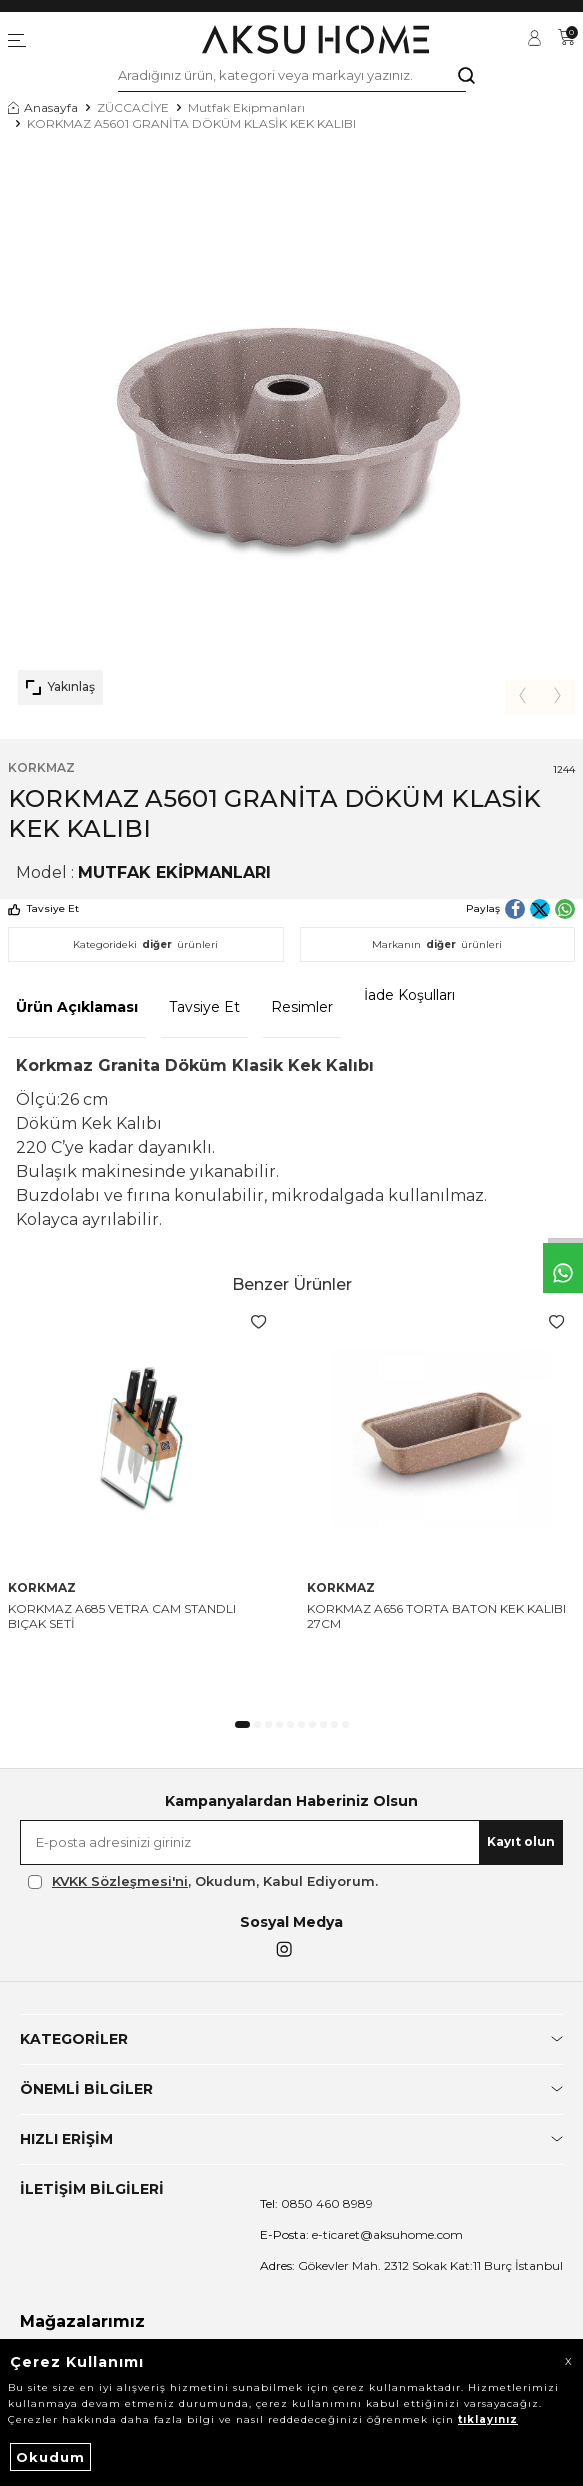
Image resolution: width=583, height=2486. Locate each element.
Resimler (302, 1007)
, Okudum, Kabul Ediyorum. (203, 1881)
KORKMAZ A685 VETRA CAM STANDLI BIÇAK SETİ (122, 1616)
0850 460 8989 (316, 2203)
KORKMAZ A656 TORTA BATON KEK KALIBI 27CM (436, 1616)
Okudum (50, 2457)
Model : (143, 872)
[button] (522, 697)
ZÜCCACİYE (133, 107)
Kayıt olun (521, 1841)
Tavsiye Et (43, 908)
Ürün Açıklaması (77, 1007)
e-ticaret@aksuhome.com (361, 2234)
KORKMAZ (41, 767)
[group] (291, 431)
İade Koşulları (409, 995)
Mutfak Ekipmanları (246, 107)
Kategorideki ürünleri (145, 944)
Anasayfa (43, 107)
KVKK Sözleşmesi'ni (120, 1881)
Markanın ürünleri (437, 944)
